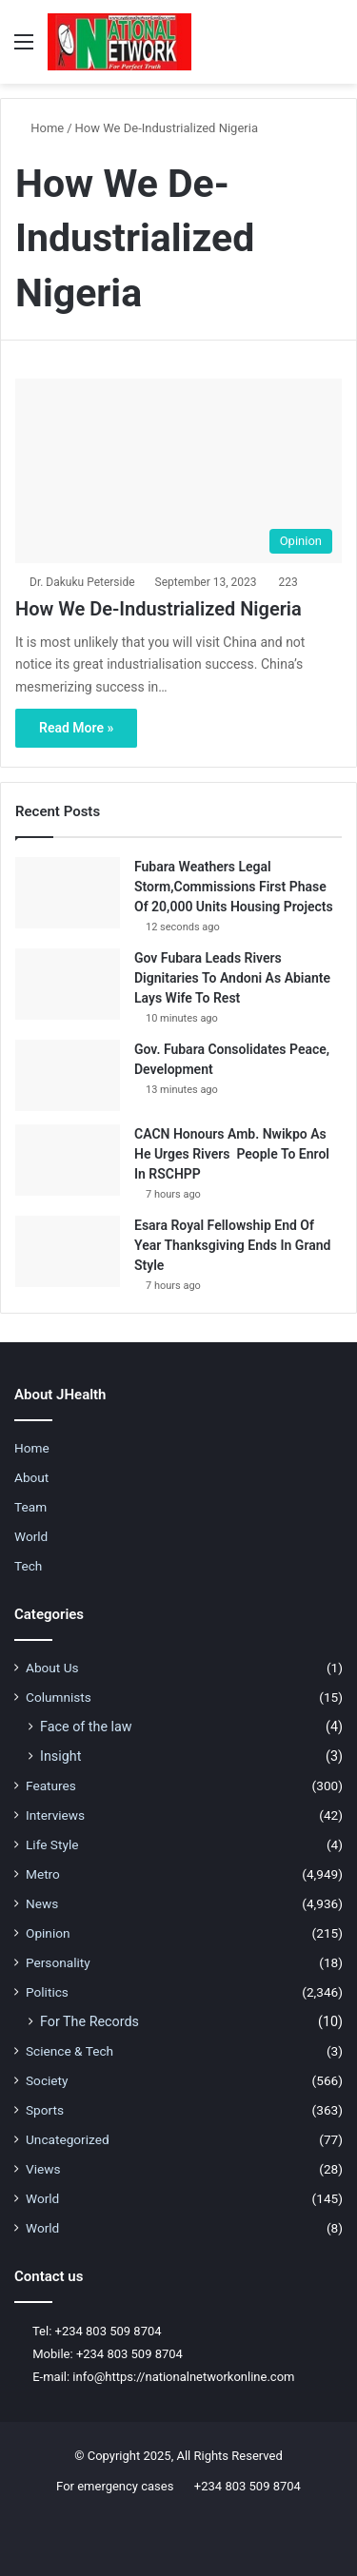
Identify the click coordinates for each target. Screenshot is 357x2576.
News (42, 1903)
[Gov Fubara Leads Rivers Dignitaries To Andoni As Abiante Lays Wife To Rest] (67, 984)
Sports (45, 2109)
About (31, 1477)
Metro (43, 1874)
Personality (58, 1962)
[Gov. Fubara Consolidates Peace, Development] (67, 1075)
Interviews (55, 1815)
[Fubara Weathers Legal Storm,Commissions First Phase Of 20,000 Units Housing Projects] (67, 892)
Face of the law (86, 1726)
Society (47, 2080)
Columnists (58, 1697)
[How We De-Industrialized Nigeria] (178, 470)
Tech (28, 1565)
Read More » (76, 727)
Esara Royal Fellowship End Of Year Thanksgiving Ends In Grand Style (232, 1245)
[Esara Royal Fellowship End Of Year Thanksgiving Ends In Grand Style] (67, 1251)
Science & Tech (69, 2051)
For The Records (89, 2021)
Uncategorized (67, 2139)
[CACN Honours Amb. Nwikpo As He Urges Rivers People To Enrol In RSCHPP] (67, 1160)
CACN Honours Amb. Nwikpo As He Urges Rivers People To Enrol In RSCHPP (231, 1153)
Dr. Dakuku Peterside (82, 582)
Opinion (48, 1933)
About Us (52, 1667)
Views (43, 2168)
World (31, 1536)
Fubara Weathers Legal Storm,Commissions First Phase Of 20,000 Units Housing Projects (233, 886)
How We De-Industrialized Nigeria (158, 608)
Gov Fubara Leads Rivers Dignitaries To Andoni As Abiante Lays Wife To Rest (232, 977)
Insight (60, 1756)
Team (30, 1506)
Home (39, 128)
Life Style (52, 1844)
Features (51, 1785)
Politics (47, 1992)
